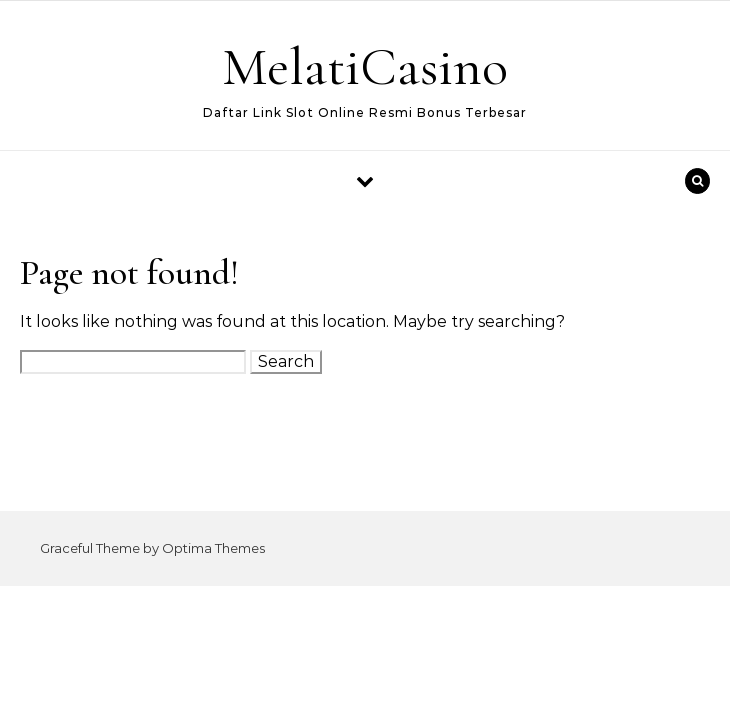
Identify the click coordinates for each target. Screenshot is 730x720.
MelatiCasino (365, 66)
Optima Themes (213, 548)
